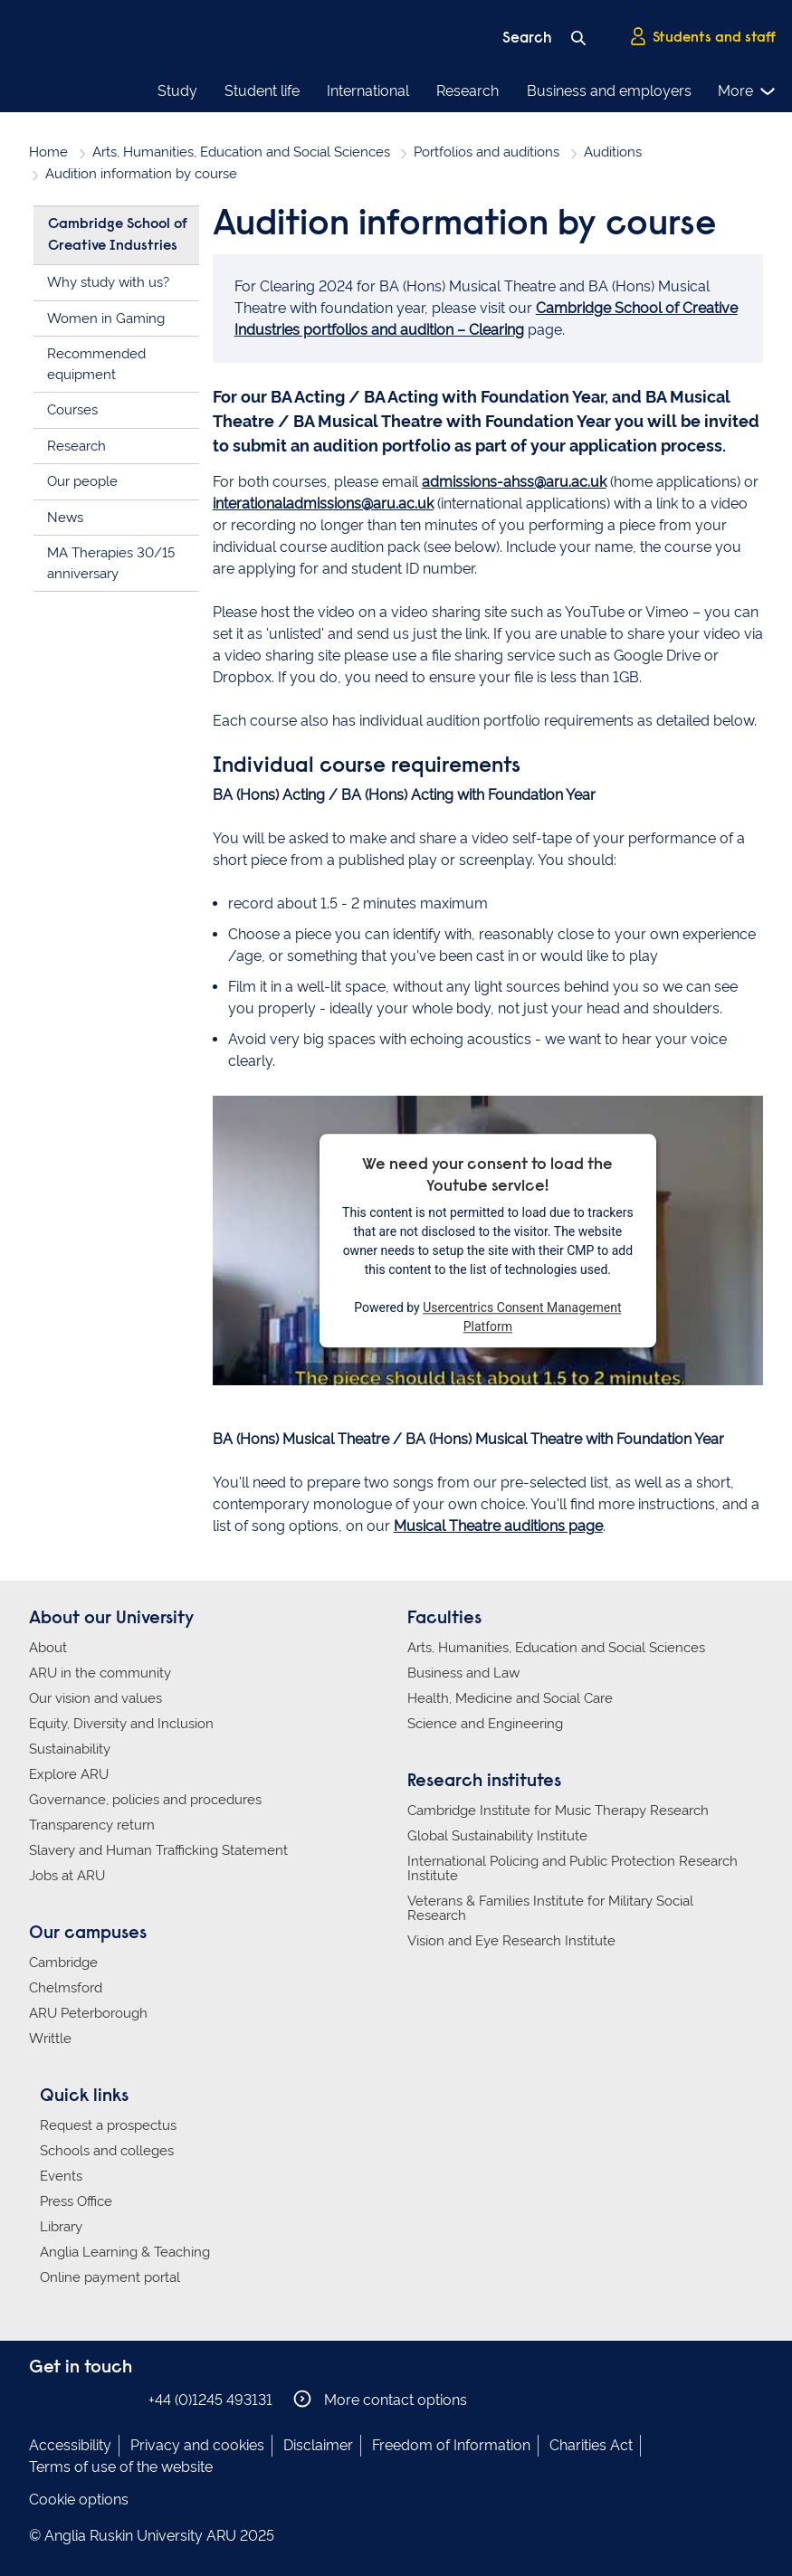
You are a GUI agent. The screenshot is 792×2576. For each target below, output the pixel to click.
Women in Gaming (106, 318)
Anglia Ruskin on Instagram (68, 2399)
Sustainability (69, 1749)
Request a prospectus (108, 2125)
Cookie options (79, 2499)
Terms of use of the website (121, 2467)
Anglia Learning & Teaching (125, 2252)
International (368, 91)
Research (467, 91)
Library (61, 2227)
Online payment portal (110, 2277)
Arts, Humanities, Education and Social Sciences (241, 152)
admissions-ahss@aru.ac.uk (514, 481)
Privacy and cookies (197, 2445)
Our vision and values (95, 1698)
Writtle (50, 2038)
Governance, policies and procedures (145, 1800)
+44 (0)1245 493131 (210, 2400)
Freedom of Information (451, 2445)
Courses (72, 410)
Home (48, 152)
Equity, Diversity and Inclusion (121, 1724)
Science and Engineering (485, 1724)
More (747, 91)
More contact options (380, 2399)
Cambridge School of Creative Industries (117, 235)
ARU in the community (100, 1673)
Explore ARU (69, 1774)
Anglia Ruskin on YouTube (122, 2399)
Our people (82, 481)
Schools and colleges (107, 2151)
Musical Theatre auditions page (498, 1526)
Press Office (76, 2201)
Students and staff (702, 37)
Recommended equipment (96, 364)
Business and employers (609, 91)
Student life (262, 91)
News (65, 517)
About (48, 1648)
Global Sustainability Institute (497, 1836)
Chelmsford (65, 1988)
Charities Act (591, 2445)
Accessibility (70, 2445)
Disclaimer (318, 2445)
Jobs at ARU (67, 1876)
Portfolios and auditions (486, 152)
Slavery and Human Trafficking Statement (158, 1850)
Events (61, 2176)
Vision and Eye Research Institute (511, 1941)
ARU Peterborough (88, 2013)
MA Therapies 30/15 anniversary (111, 563)
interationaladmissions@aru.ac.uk (323, 503)
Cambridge (63, 1962)
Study (177, 91)
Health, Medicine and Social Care (510, 1698)
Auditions (613, 152)
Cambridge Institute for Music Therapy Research (558, 1810)
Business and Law (463, 1673)
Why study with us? (108, 282)
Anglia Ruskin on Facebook (40, 2399)
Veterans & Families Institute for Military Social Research (550, 1908)
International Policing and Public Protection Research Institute (572, 1868)
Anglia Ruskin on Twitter (95, 2399)
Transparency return (92, 1825)
